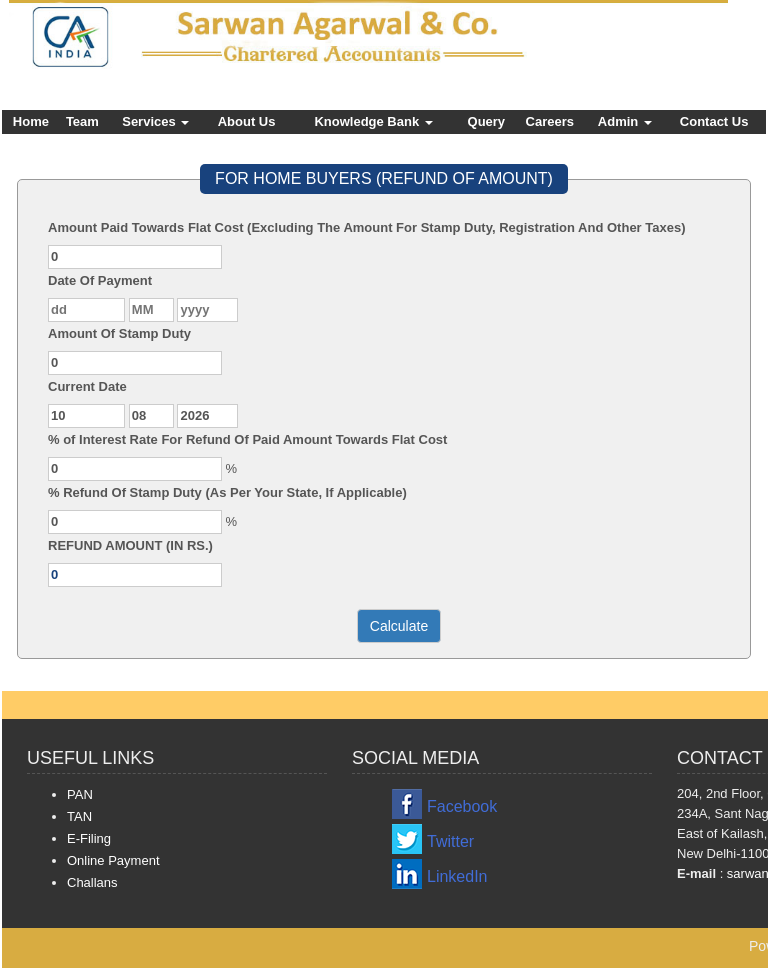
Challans (92, 882)
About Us (247, 121)
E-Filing (89, 838)
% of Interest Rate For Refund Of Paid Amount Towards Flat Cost (247, 439)
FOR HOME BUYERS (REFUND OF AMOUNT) (384, 178)
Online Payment (113, 860)
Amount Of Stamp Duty (119, 333)
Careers (550, 121)
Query (487, 121)
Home (31, 121)
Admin (625, 121)
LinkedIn (457, 876)
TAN (79, 816)
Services (155, 121)
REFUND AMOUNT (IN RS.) (130, 545)
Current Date (87, 386)
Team (82, 121)
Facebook (462, 806)
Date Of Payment (100, 280)
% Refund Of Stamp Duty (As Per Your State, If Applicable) (227, 492)
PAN (80, 794)
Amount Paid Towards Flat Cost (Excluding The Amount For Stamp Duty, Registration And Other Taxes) (367, 227)
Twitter (450, 841)
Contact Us (714, 121)
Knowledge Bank (373, 121)
